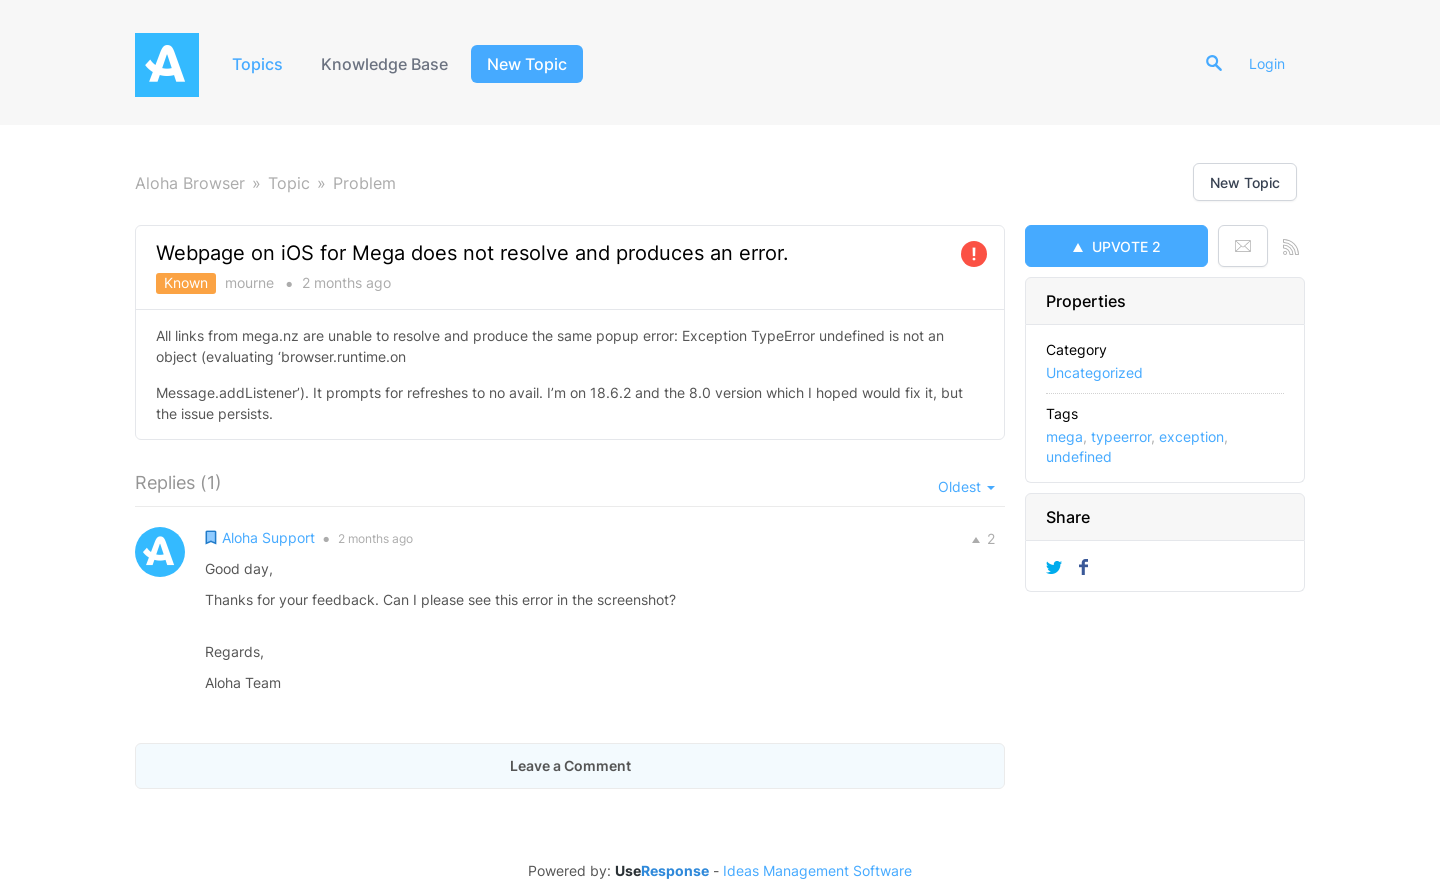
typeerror (1121, 436)
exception (1191, 436)
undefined (1079, 456)
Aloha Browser (190, 183)
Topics (257, 64)
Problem (364, 183)
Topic (289, 183)
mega (1064, 436)
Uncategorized (1094, 372)
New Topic (527, 64)
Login (1267, 63)
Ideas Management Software (817, 871)
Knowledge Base (384, 64)
